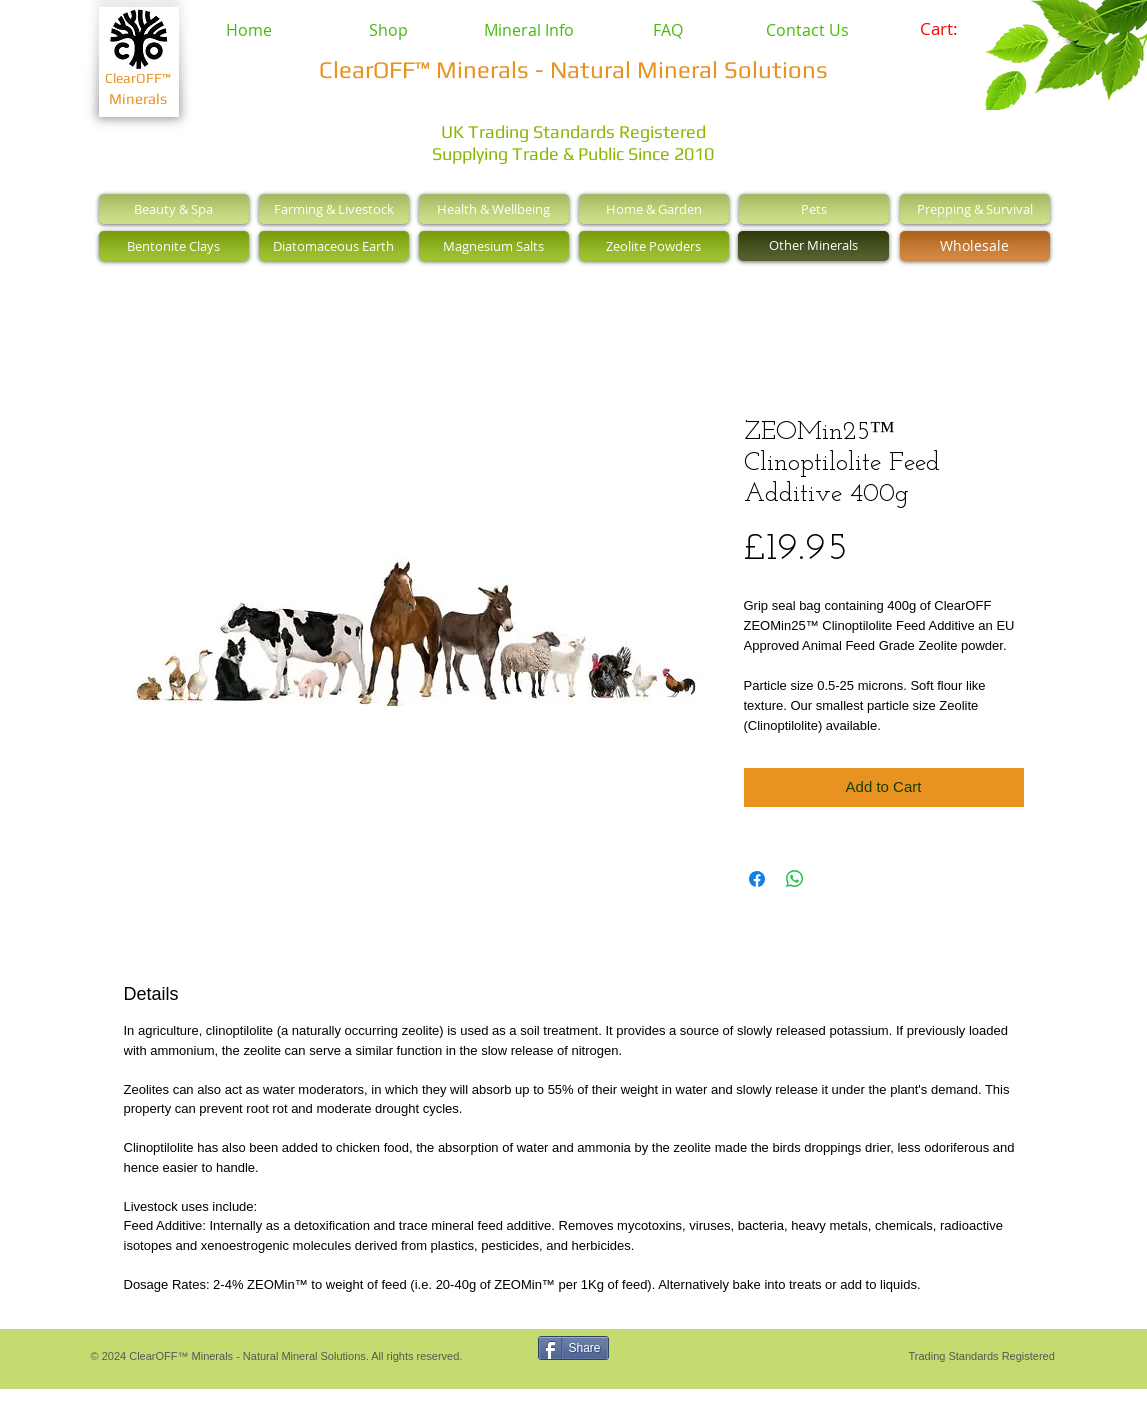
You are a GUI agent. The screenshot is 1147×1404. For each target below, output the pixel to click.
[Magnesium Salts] (494, 246)
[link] (952, 29)
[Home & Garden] (654, 209)
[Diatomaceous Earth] (334, 246)
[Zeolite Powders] (654, 246)
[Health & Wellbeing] (494, 209)
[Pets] (814, 209)
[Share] (573, 1348)
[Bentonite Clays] (174, 246)
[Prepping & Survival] (975, 209)
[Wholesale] (975, 246)
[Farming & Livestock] (334, 209)
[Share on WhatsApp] (795, 879)
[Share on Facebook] (757, 879)
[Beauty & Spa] (174, 209)
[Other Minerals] (813, 246)
